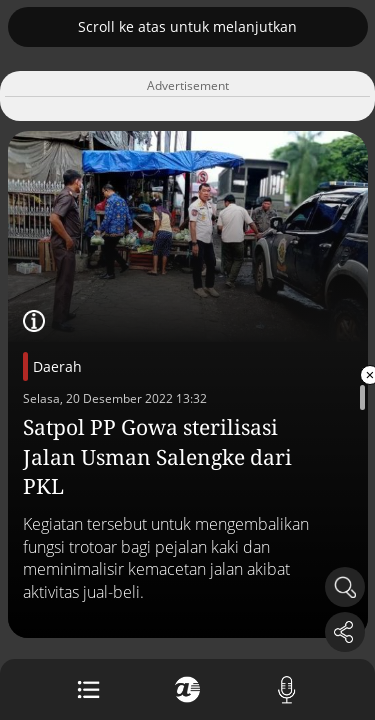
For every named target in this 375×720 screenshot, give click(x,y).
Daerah (57, 366)
